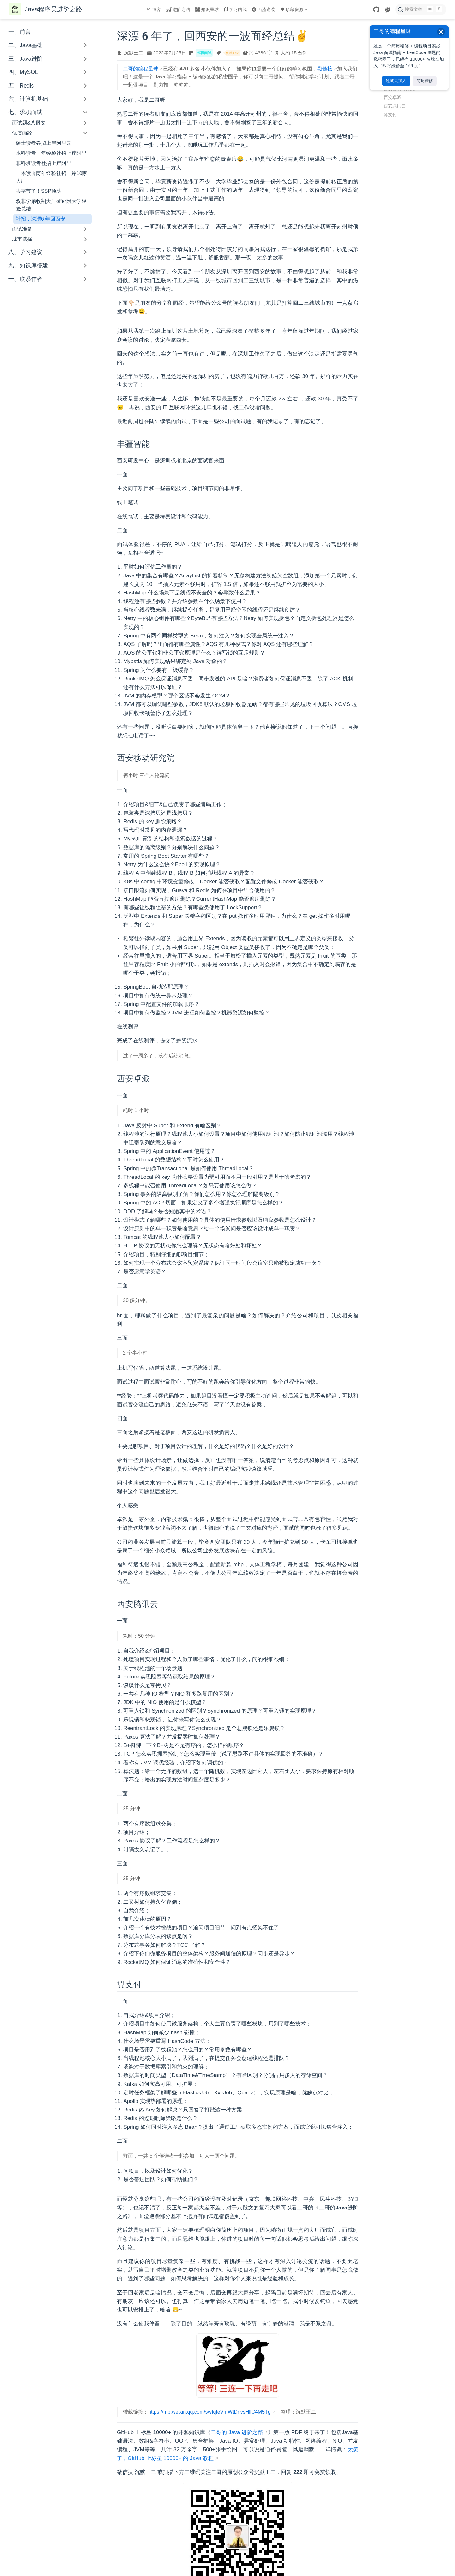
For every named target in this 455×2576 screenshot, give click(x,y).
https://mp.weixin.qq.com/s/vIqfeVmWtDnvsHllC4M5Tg (209, 2412)
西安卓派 (392, 97)
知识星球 (207, 9)
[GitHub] (376, 9)
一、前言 (19, 32)
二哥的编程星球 (140, 68)
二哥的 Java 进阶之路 (237, 2432)
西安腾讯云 (395, 105)
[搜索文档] (420, 9)
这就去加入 (396, 80)
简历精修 (424, 80)
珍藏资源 (294, 9)
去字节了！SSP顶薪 (38, 191)
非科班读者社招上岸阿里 (43, 163)
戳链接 (324, 68)
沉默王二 (133, 52)
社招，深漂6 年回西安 (40, 219)
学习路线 (235, 9)
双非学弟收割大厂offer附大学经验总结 (51, 204)
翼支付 (390, 114)
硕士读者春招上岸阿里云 (43, 143)
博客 (153, 9)
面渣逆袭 (263, 9)
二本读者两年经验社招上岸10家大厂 (51, 177)
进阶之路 (178, 9)
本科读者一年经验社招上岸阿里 (51, 153)
